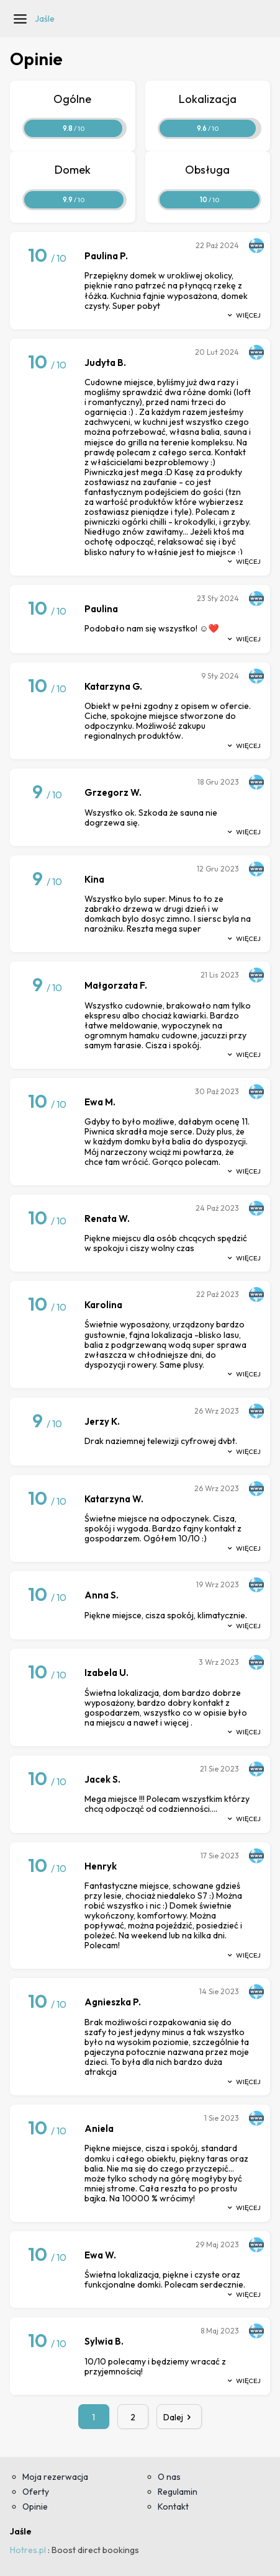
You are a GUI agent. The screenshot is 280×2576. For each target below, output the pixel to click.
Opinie (35, 2506)
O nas (169, 2476)
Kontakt (173, 2506)
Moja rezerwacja (55, 2476)
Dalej (179, 2417)
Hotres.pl (28, 2550)
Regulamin (177, 2491)
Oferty (35, 2491)
